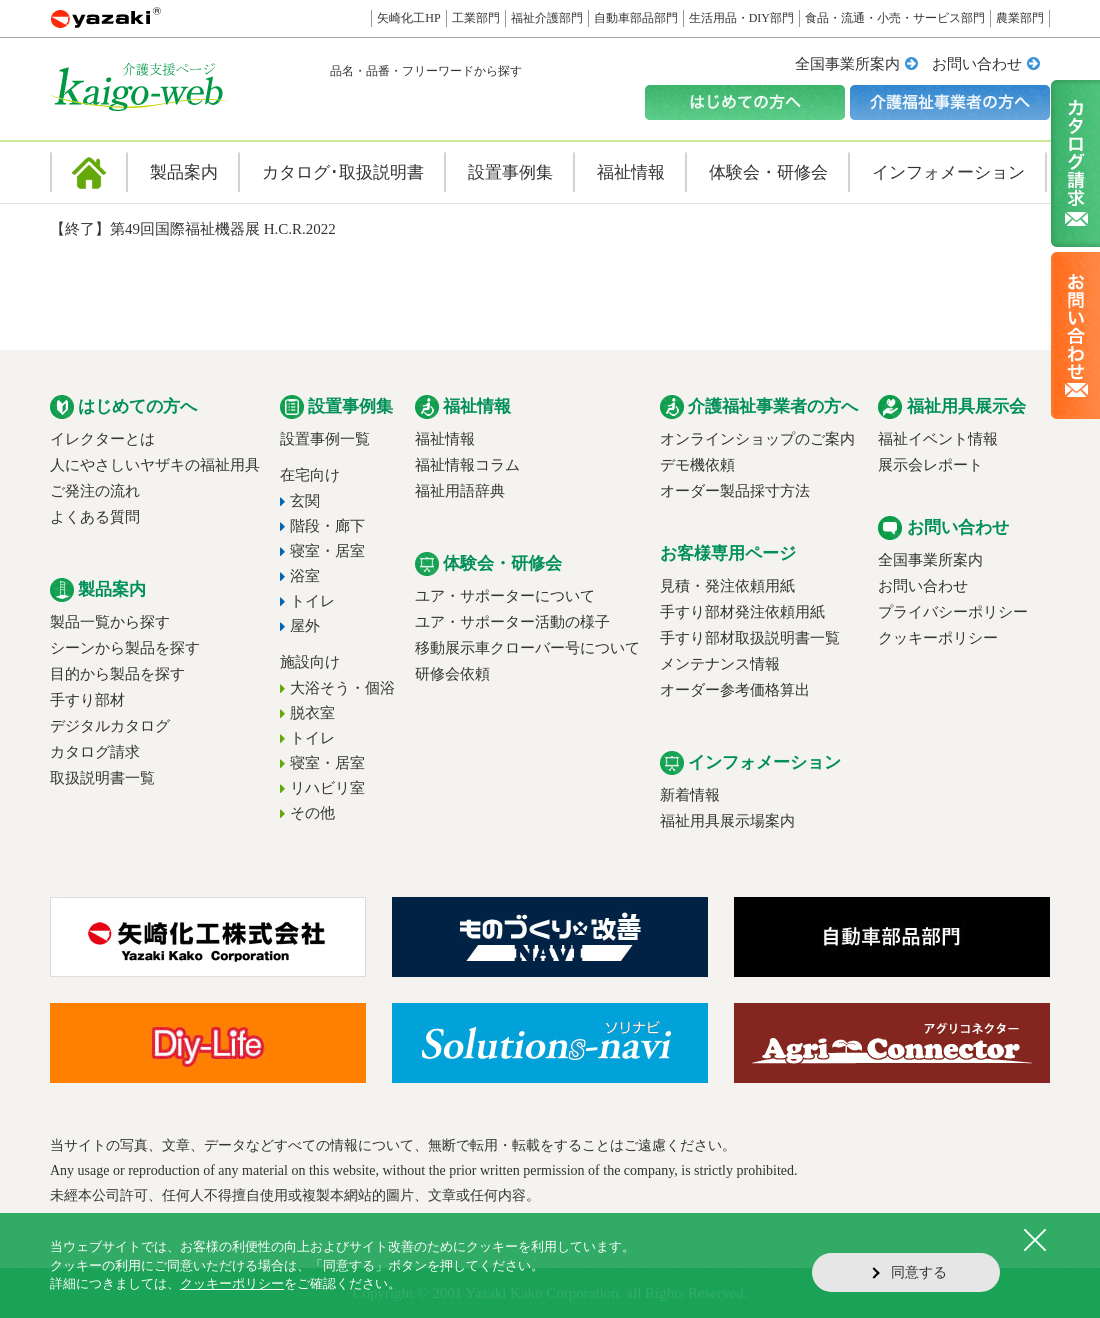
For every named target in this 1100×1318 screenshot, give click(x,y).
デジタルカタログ (110, 726)
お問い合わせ (977, 64)
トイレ (312, 601)
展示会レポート (930, 465)
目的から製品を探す (117, 674)
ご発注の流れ (95, 491)
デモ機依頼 (697, 465)
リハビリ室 (327, 788)
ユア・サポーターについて (505, 596)
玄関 (305, 501)
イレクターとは (102, 439)
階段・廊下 (327, 526)
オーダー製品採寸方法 (735, 491)
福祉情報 (445, 439)
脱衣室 (312, 713)
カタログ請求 (95, 752)
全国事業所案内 (847, 64)
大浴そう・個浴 (342, 688)
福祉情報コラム (467, 465)
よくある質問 (95, 517)
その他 (312, 813)
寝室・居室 (327, 551)
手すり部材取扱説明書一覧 (750, 638)
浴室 (305, 576)
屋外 (305, 626)
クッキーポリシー (938, 638)
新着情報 (690, 795)
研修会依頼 (452, 674)
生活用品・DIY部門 (741, 18)
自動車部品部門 (636, 18)
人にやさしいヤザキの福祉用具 (155, 465)
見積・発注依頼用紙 (727, 586)
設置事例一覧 (325, 439)
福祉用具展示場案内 (727, 821)
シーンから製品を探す (125, 648)
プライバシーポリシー (953, 612)
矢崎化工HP (408, 18)
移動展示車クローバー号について (527, 648)
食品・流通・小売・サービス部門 (895, 18)
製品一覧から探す (110, 622)
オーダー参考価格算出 (735, 690)
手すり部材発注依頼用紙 (742, 612)
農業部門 (1020, 18)
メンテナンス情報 (720, 664)
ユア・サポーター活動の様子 (512, 622)
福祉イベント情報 (938, 439)
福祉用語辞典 (460, 491)
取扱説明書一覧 (102, 778)
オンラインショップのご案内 (757, 439)
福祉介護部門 (547, 18)
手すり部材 (87, 700)
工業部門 (476, 18)
